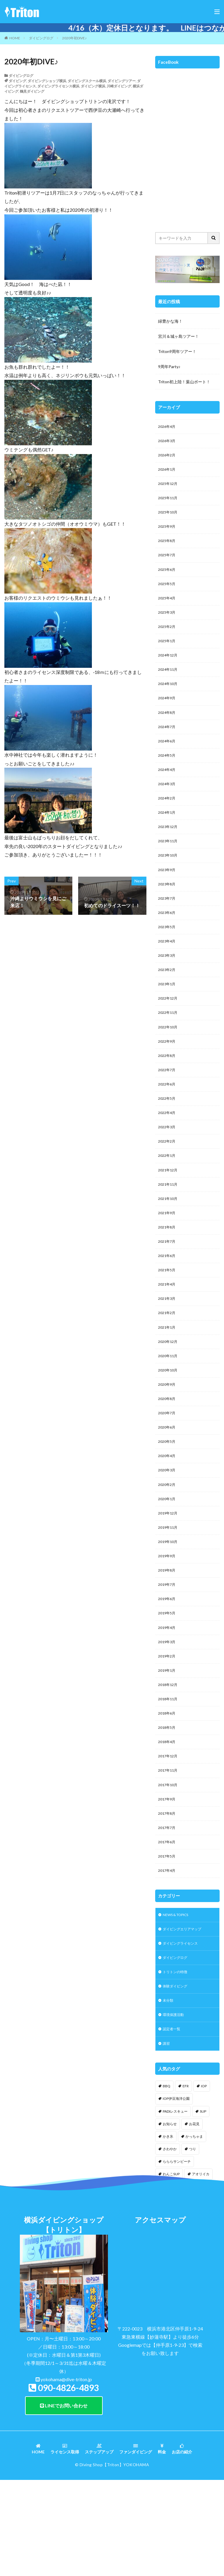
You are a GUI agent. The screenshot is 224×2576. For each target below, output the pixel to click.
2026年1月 (168, 472)
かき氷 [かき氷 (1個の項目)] (168, 2231)
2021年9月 (168, 1260)
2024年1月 (168, 836)
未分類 (169, 2092)
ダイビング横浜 (93, 86)
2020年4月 (168, 1517)
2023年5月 (168, 957)
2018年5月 (168, 1805)
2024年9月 (168, 714)
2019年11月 (169, 1593)
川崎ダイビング (119, 86)
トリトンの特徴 (177, 2062)
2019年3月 (168, 1714)
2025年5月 (168, 593)
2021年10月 (169, 1244)
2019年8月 (168, 1638)
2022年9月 (168, 1078)
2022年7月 (168, 1108)
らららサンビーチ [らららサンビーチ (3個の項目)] (177, 2256)
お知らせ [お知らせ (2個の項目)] (170, 2218)
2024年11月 (169, 684)
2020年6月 (168, 1487)
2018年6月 (168, 1790)
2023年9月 (168, 896)
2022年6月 (168, 1123)
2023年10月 (169, 881)
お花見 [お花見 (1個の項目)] (194, 2218)
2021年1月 (168, 1381)
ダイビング (17, 81)
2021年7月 (168, 1290)
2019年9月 (168, 1623)
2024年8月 (168, 730)
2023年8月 (168, 911)
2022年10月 (169, 1063)
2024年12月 (169, 669)
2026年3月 (168, 442)
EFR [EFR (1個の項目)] (186, 2181)
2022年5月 (168, 1138)
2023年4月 (168, 972)
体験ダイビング (177, 2077)
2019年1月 (168, 1744)
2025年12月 (169, 487)
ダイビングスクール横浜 (87, 81)
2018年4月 (168, 1820)
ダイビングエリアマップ (185, 2016)
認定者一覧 (173, 2122)
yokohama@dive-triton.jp (66, 2474)
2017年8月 (168, 1896)
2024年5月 (168, 775)
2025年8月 (168, 548)
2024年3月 (168, 805)
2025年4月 (168, 608)
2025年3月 (168, 624)
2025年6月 (168, 578)
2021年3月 (168, 1350)
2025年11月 (169, 502)
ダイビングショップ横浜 (47, 81)
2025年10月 (169, 517)
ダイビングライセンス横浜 (58, 86)
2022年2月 (168, 1184)
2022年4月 (168, 1154)
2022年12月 (169, 1032)
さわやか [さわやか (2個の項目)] (170, 2244)
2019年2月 (168, 1729)
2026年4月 (168, 427)
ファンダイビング (135, 2543)
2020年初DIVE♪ (74, 38)
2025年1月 (168, 654)
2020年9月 (168, 1441)
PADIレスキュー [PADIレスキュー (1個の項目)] (175, 2206)
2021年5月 (168, 1320)
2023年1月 (168, 1017)
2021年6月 (168, 1305)
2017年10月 (169, 1865)
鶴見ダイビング (32, 91)
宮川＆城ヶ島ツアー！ (178, 336)
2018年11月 (169, 1774)
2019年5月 (168, 1684)
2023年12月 (169, 851)
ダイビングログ (41, 38)
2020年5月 (168, 1502)
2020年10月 (169, 1426)
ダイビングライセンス (183, 2031)
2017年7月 (168, 1911)
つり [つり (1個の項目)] (192, 2244)
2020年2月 (168, 1547)
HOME (14, 38)
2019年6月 (168, 1668)
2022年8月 (168, 1093)
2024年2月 (168, 820)
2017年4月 (168, 1956)
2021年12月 (169, 1214)
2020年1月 (168, 1562)
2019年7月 (168, 1653)
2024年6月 (168, 760)
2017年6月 (168, 1926)
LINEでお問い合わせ (64, 2500)
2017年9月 (168, 1880)
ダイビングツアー (122, 81)
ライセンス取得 (64, 2543)
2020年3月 (168, 1532)
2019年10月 (169, 1608)
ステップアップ (99, 2543)
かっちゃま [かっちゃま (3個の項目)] (194, 2231)
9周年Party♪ (169, 366)
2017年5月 (168, 1941)
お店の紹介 (182, 2543)
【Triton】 (113, 2559)
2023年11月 (169, 866)
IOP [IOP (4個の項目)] (204, 2181)
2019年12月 (169, 1578)
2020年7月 (168, 1472)
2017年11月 (169, 1850)
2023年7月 (168, 926)
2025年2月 (168, 639)
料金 (162, 2543)
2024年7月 (168, 745)
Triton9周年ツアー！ (177, 351)
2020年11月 (169, 1411)
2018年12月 (169, 1759)
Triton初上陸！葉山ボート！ (184, 381)
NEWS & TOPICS (179, 2001)
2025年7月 (168, 563)
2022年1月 (168, 1199)
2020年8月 (168, 1456)
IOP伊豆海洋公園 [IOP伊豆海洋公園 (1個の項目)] (176, 2193)
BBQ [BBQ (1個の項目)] (166, 2181)
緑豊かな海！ (170, 321)
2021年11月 (169, 1229)
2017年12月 (169, 1835)
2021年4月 (168, 1335)
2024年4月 (168, 790)
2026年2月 (168, 457)
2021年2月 (168, 1366)
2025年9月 (168, 533)
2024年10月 (169, 699)
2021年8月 (168, 1275)
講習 (167, 2137)
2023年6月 (168, 942)
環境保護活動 (175, 2107)
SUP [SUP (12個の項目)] (203, 2206)
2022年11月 (169, 1048)
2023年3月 (168, 987)
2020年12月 (169, 1396)
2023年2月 (168, 1002)
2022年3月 (168, 1169)
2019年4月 (168, 1699)
